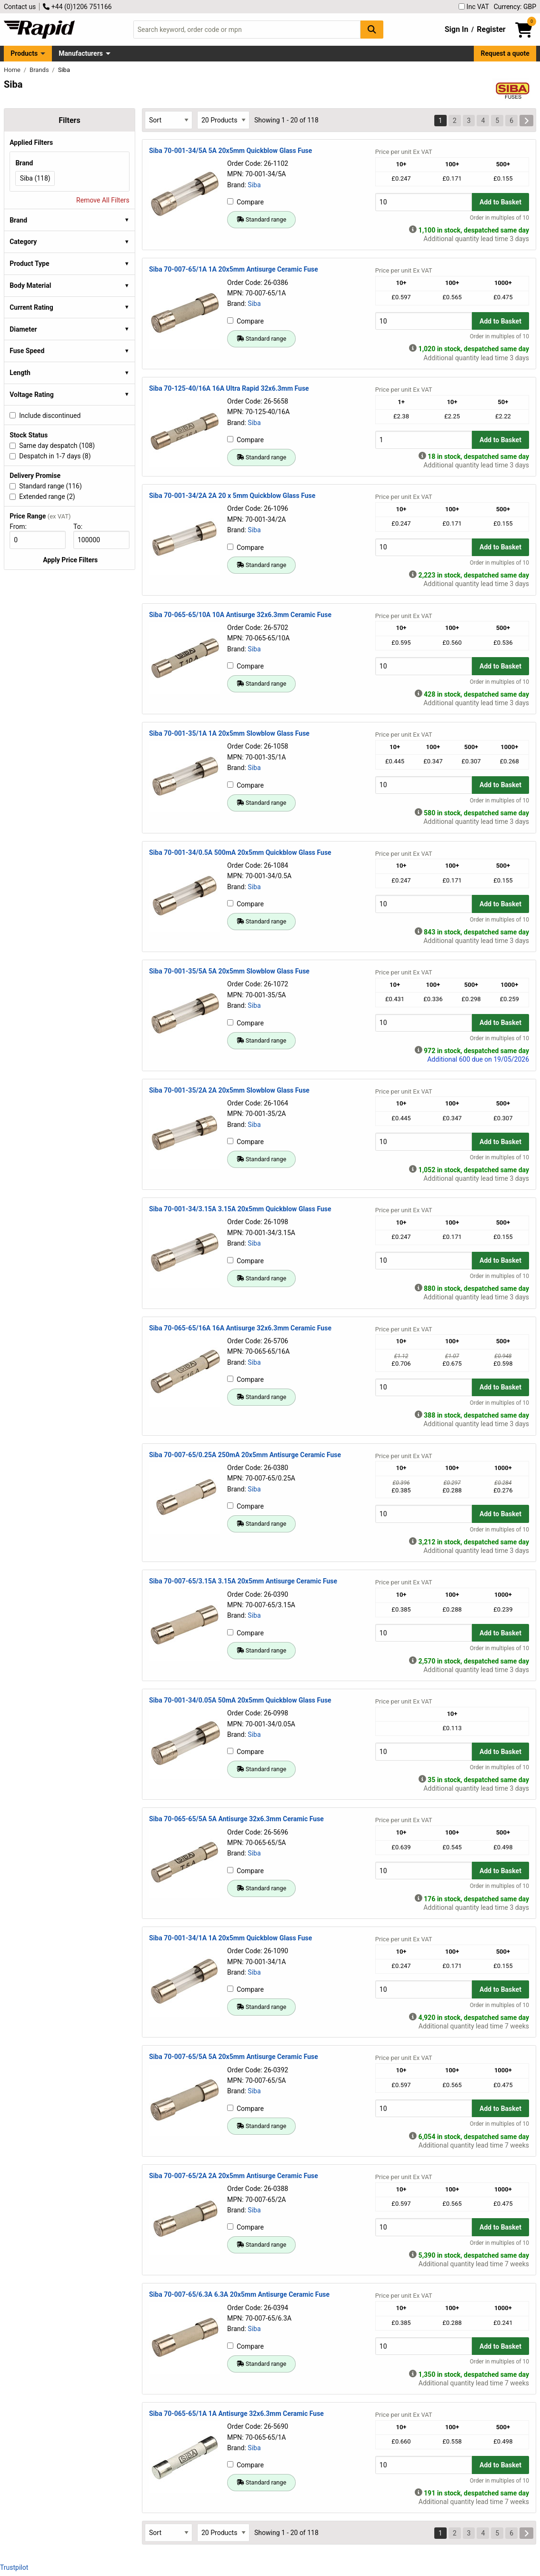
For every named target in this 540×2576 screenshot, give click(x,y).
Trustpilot (14, 2567)
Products (24, 53)
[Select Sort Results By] (168, 120)
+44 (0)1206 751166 (77, 6)
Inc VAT (474, 6)
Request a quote (505, 53)
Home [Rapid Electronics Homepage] (13, 69)
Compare (245, 202)
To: (81, 526)
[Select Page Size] (223, 120)
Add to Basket (500, 202)
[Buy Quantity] (423, 202)
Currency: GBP (515, 6)
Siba (254, 185)
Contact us (20, 6)
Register (491, 29)
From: (22, 526)
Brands (40, 69)
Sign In (457, 29)
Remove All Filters (103, 200)
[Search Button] (371, 29)
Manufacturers (81, 53)
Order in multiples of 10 (499, 217)
